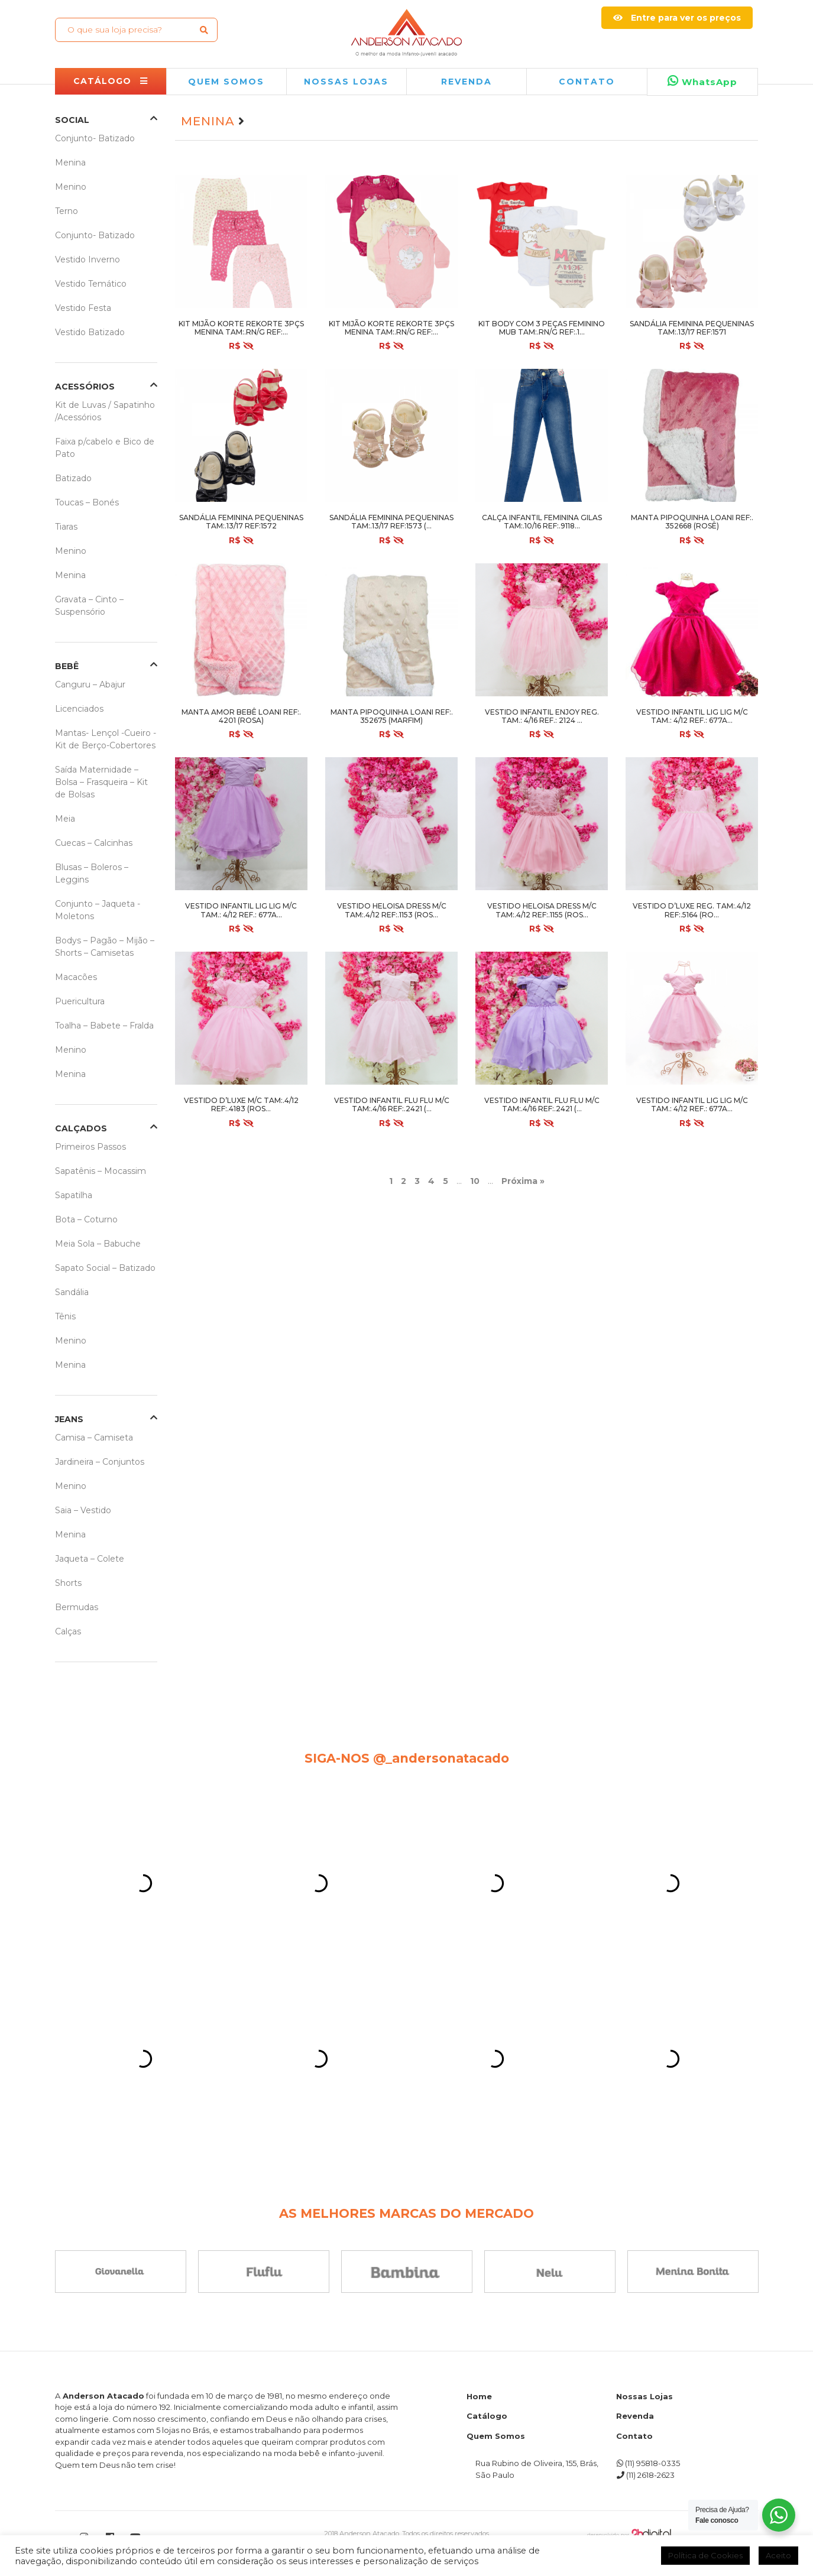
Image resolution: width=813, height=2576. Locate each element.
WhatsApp (702, 81)
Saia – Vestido (83, 1510)
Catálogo (487, 2416)
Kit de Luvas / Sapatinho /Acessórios (105, 411)
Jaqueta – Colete (89, 1558)
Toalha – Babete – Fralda (104, 1025)
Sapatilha (73, 1195)
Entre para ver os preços (677, 17)
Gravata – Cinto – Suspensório (89, 605)
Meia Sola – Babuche (98, 1243)
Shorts (68, 1583)
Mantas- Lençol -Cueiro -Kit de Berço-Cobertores (105, 739)
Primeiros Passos (90, 1146)
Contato (587, 81)
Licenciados (79, 708)
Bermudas (76, 1607)
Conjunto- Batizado (95, 138)
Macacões (76, 977)
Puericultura (80, 1001)
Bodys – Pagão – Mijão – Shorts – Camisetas (104, 946)
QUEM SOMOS (226, 81)
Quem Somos (496, 2436)
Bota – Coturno (86, 1219)
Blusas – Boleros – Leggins (91, 873)
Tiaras (66, 526)
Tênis (65, 1316)
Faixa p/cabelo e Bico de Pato (104, 447)
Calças (68, 1631)
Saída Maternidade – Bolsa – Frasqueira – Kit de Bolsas (101, 782)
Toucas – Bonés (87, 502)
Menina (70, 162)
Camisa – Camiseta (94, 1437)
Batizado (73, 478)
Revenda (635, 2416)
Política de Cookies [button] (705, 2555)
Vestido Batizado (90, 332)
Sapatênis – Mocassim (100, 1171)
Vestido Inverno (87, 259)
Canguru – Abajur (90, 684)
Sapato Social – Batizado (105, 1268)
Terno (66, 211)
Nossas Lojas (644, 2396)
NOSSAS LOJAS (346, 81)
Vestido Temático (91, 283)
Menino (70, 186)
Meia (65, 818)
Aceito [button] (778, 2555)
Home (479, 2396)
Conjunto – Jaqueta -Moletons (97, 910)
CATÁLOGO (110, 81)
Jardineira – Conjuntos (99, 1461)
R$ (241, 345)
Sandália (72, 1292)
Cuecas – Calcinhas (93, 843)
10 (475, 1181)
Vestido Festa (83, 308)
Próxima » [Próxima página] (523, 1181)
